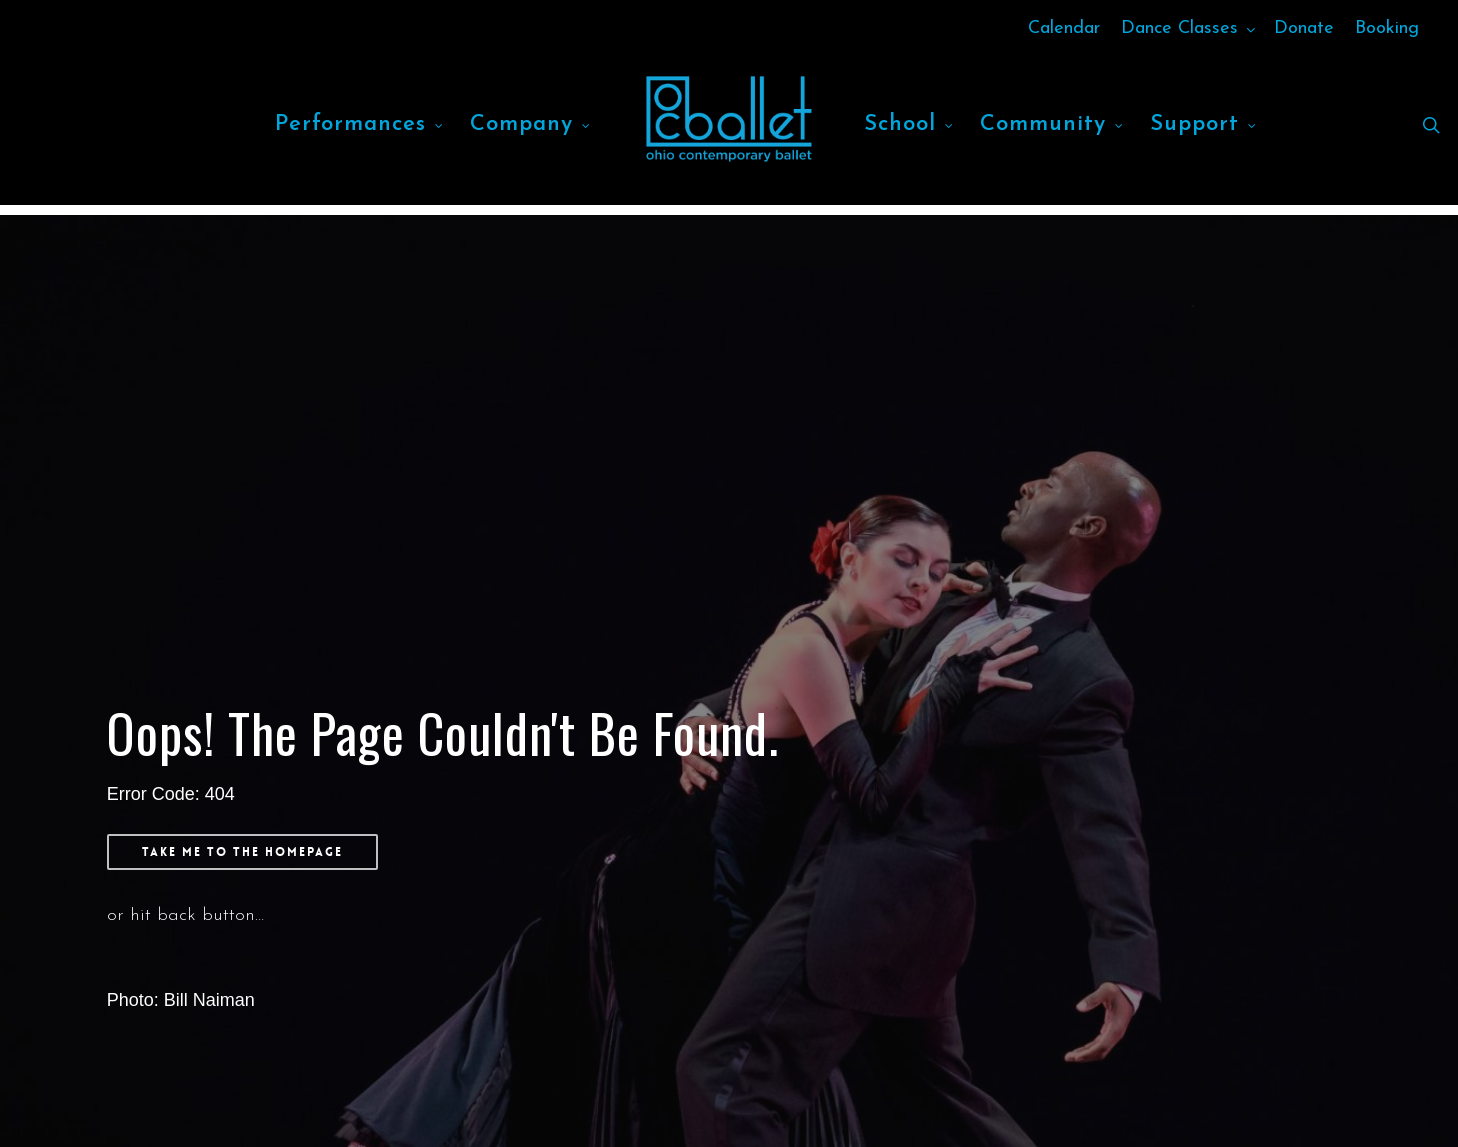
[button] (242, 852)
